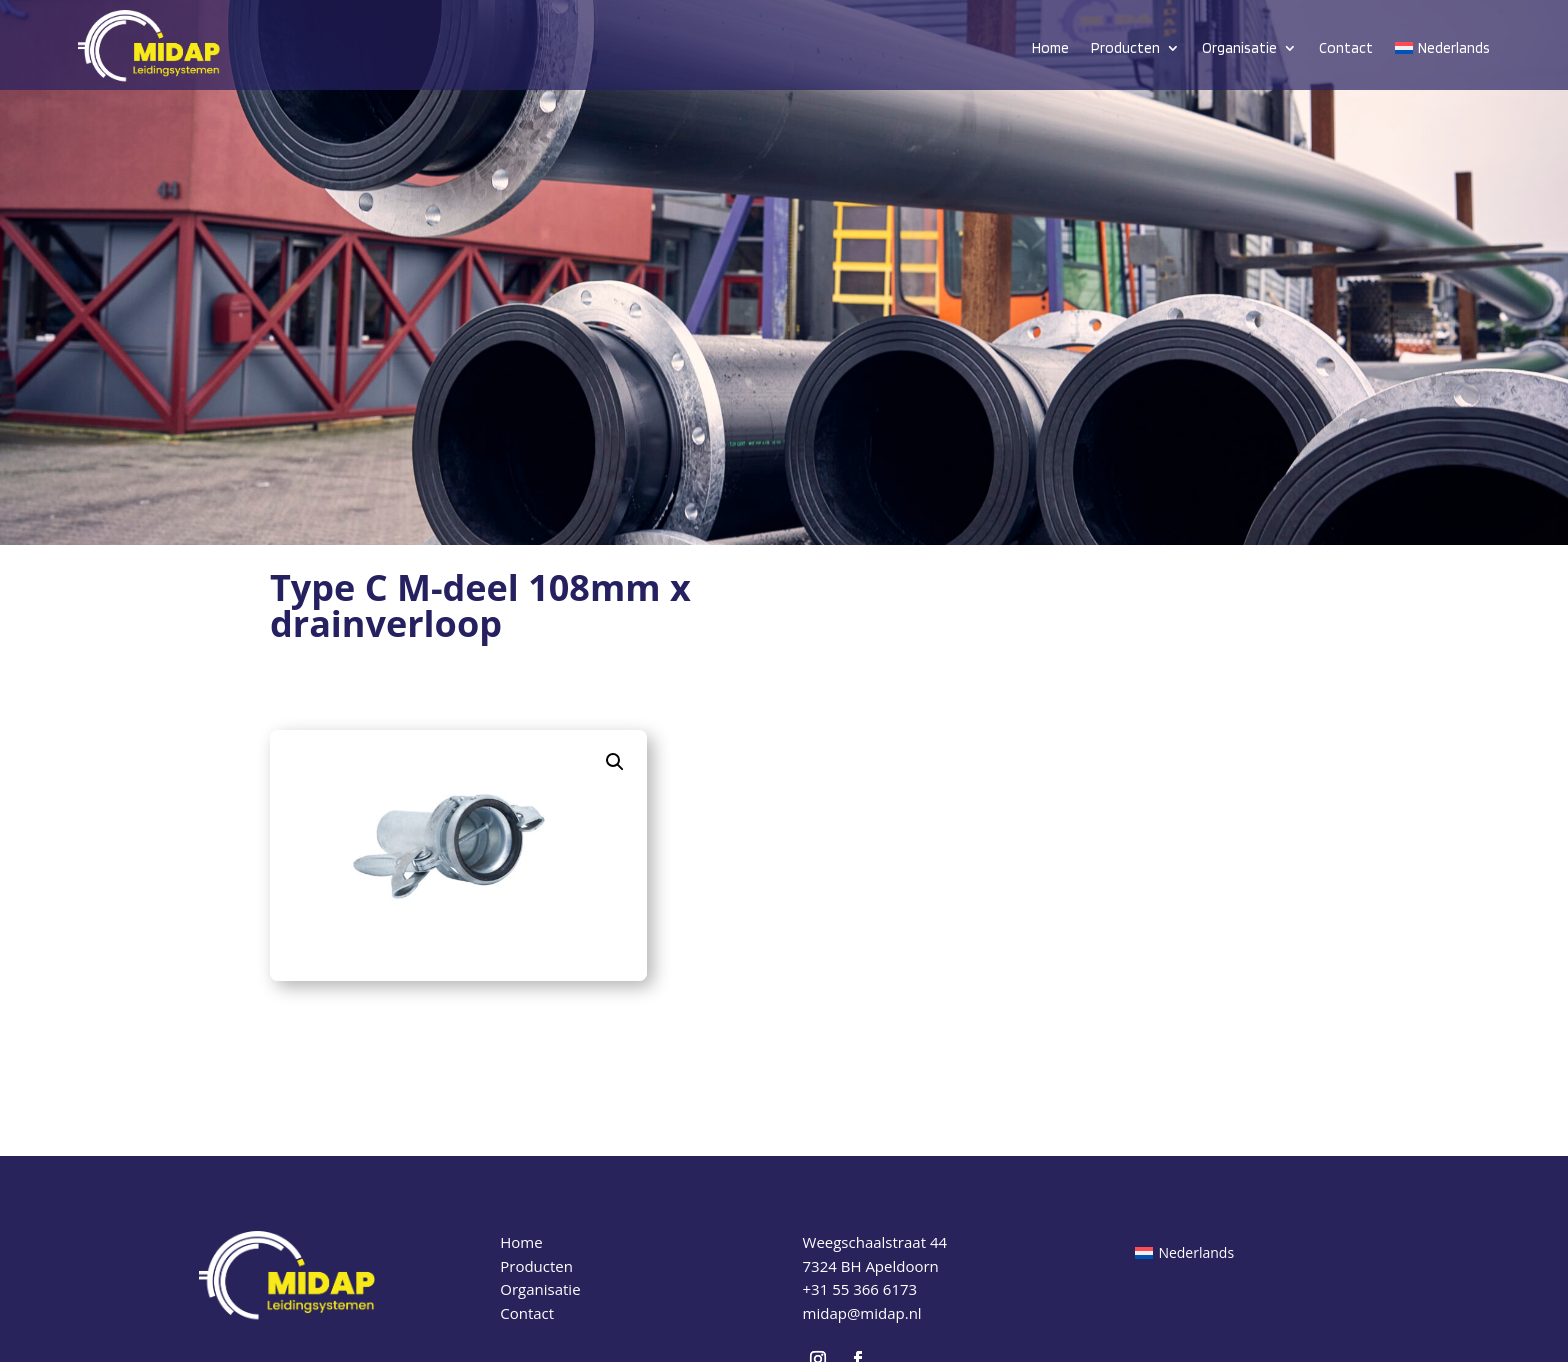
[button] (615, 762)
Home (1050, 48)
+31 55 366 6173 (860, 1289)
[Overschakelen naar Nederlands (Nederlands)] (1184, 1253)
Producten (1125, 48)
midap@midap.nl (862, 1313)
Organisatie (1239, 48)
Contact (1346, 48)
